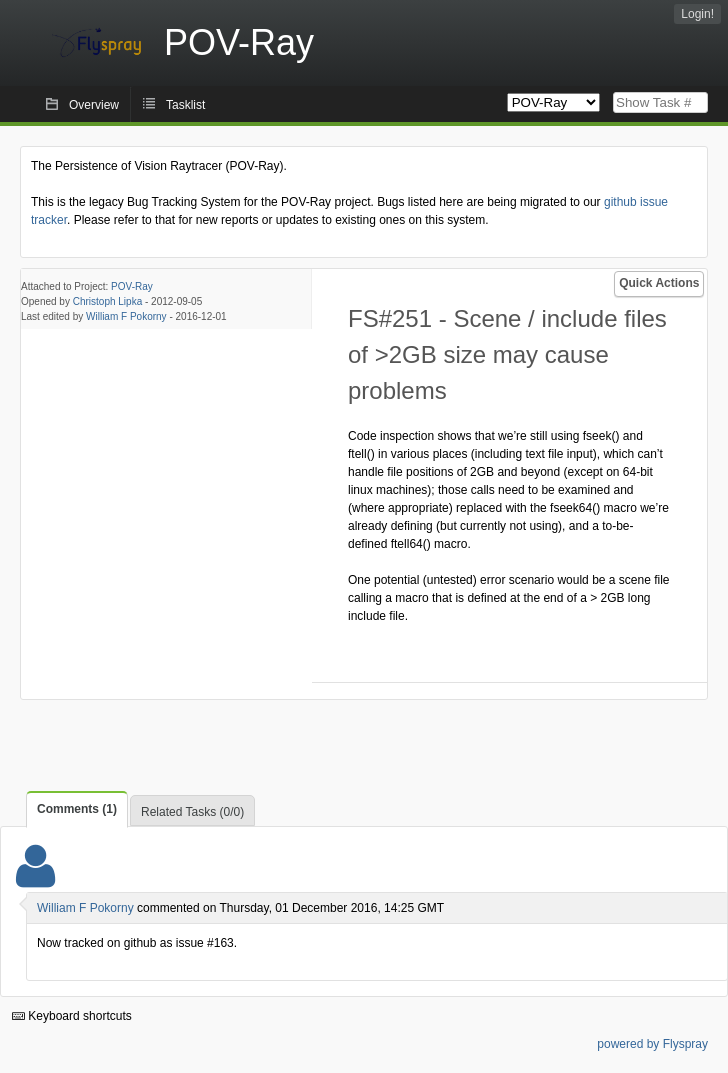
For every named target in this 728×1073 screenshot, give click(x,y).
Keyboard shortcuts (72, 1016)
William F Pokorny (126, 316)
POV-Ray (132, 286)
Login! (697, 14)
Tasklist (185, 105)
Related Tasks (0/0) (192, 812)
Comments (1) (77, 809)
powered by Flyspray (652, 1044)
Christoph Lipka (107, 301)
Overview (94, 105)
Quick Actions (659, 283)
